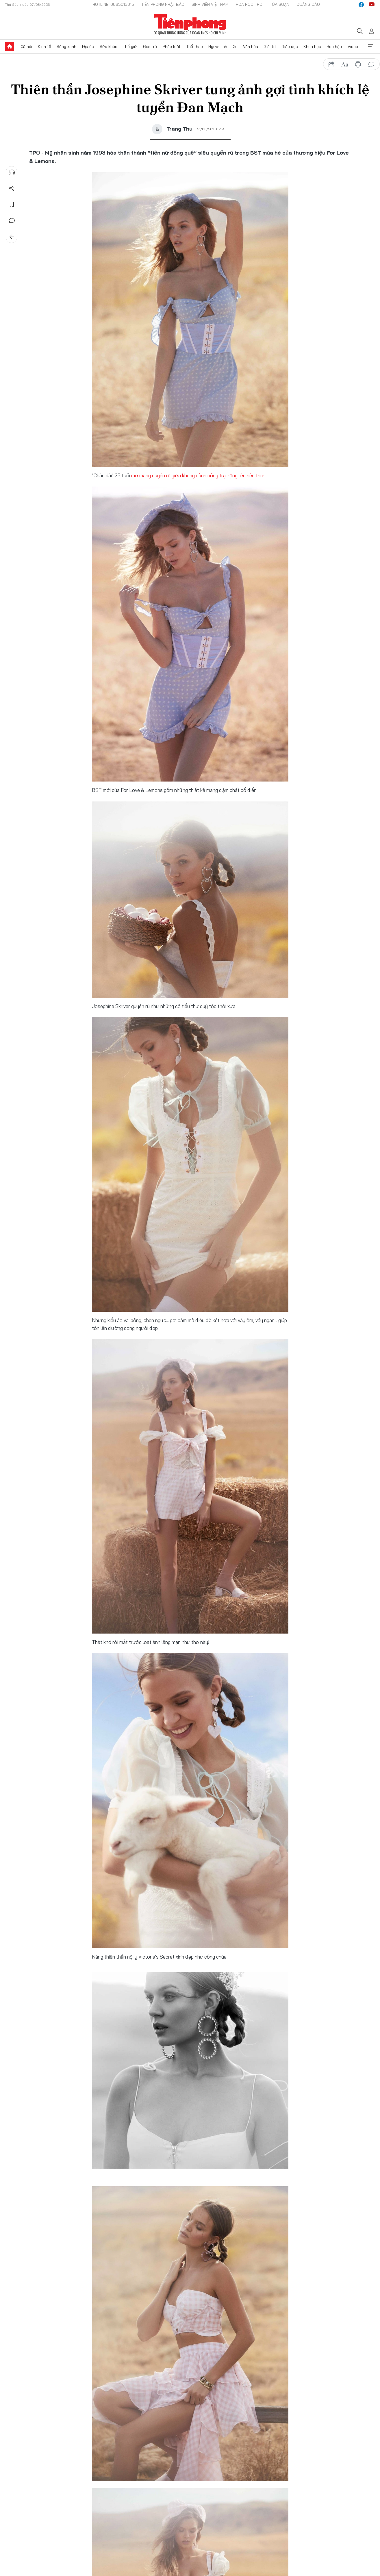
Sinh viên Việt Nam (210, 4)
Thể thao (194, 46)
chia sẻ (331, 64)
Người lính (217, 46)
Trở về (11, 236)
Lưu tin (11, 204)
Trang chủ (9, 46)
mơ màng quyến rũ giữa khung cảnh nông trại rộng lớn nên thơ (197, 475)
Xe (235, 46)
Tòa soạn (279, 4)
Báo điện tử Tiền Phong (190, 24)
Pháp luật (172, 46)
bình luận (371, 64)
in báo (358, 64)
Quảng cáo (308, 4)
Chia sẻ (11, 188)
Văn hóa (250, 46)
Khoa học (312, 46)
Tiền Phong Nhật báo (162, 4)
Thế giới (130, 46)
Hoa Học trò (249, 4)
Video (353, 46)
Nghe (11, 172)
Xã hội (26, 46)
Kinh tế (44, 46)
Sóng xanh (66, 46)
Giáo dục (289, 46)
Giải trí (270, 46)
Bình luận (11, 220)
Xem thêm (370, 46)
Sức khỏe (108, 46)
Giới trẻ (150, 46)
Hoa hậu (334, 46)
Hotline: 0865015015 (113, 4)
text (344, 64)
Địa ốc (88, 46)
